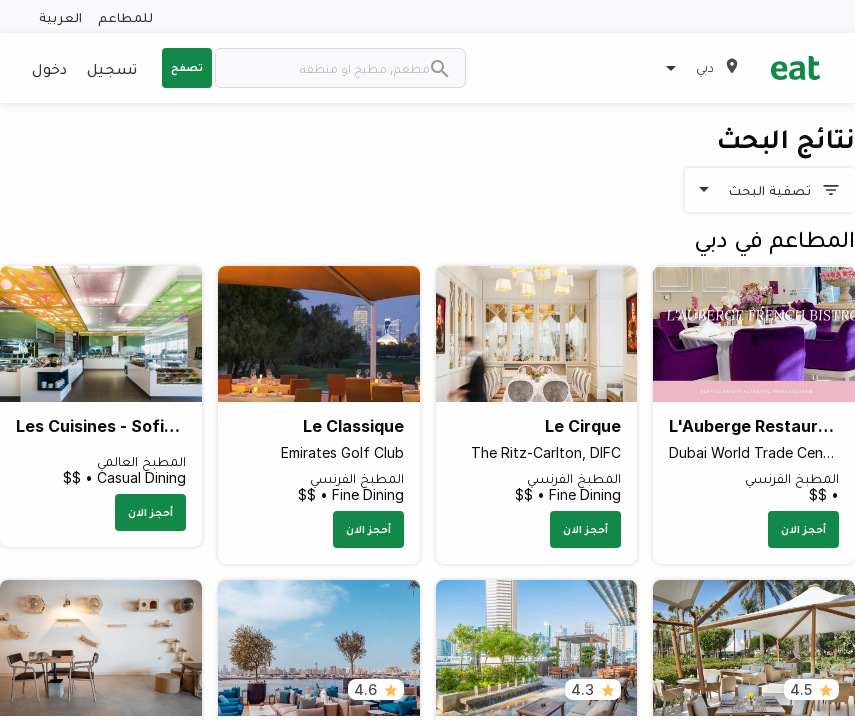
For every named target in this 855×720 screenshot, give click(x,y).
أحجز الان (803, 529)
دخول (49, 68)
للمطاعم (125, 16)
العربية (60, 16)
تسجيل (112, 68)
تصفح (187, 67)
